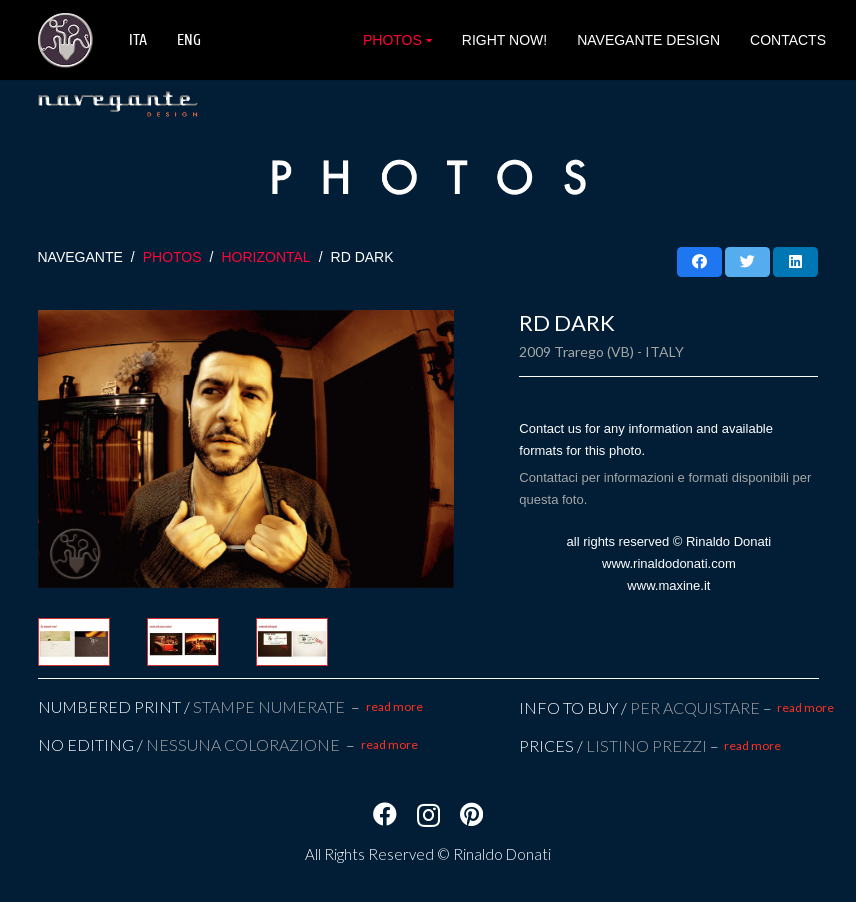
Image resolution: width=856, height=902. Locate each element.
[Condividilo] (699, 262)
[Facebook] (385, 814)
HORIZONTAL (265, 257)
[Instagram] (428, 815)
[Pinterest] (471, 814)
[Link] (65, 40)
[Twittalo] (747, 262)
